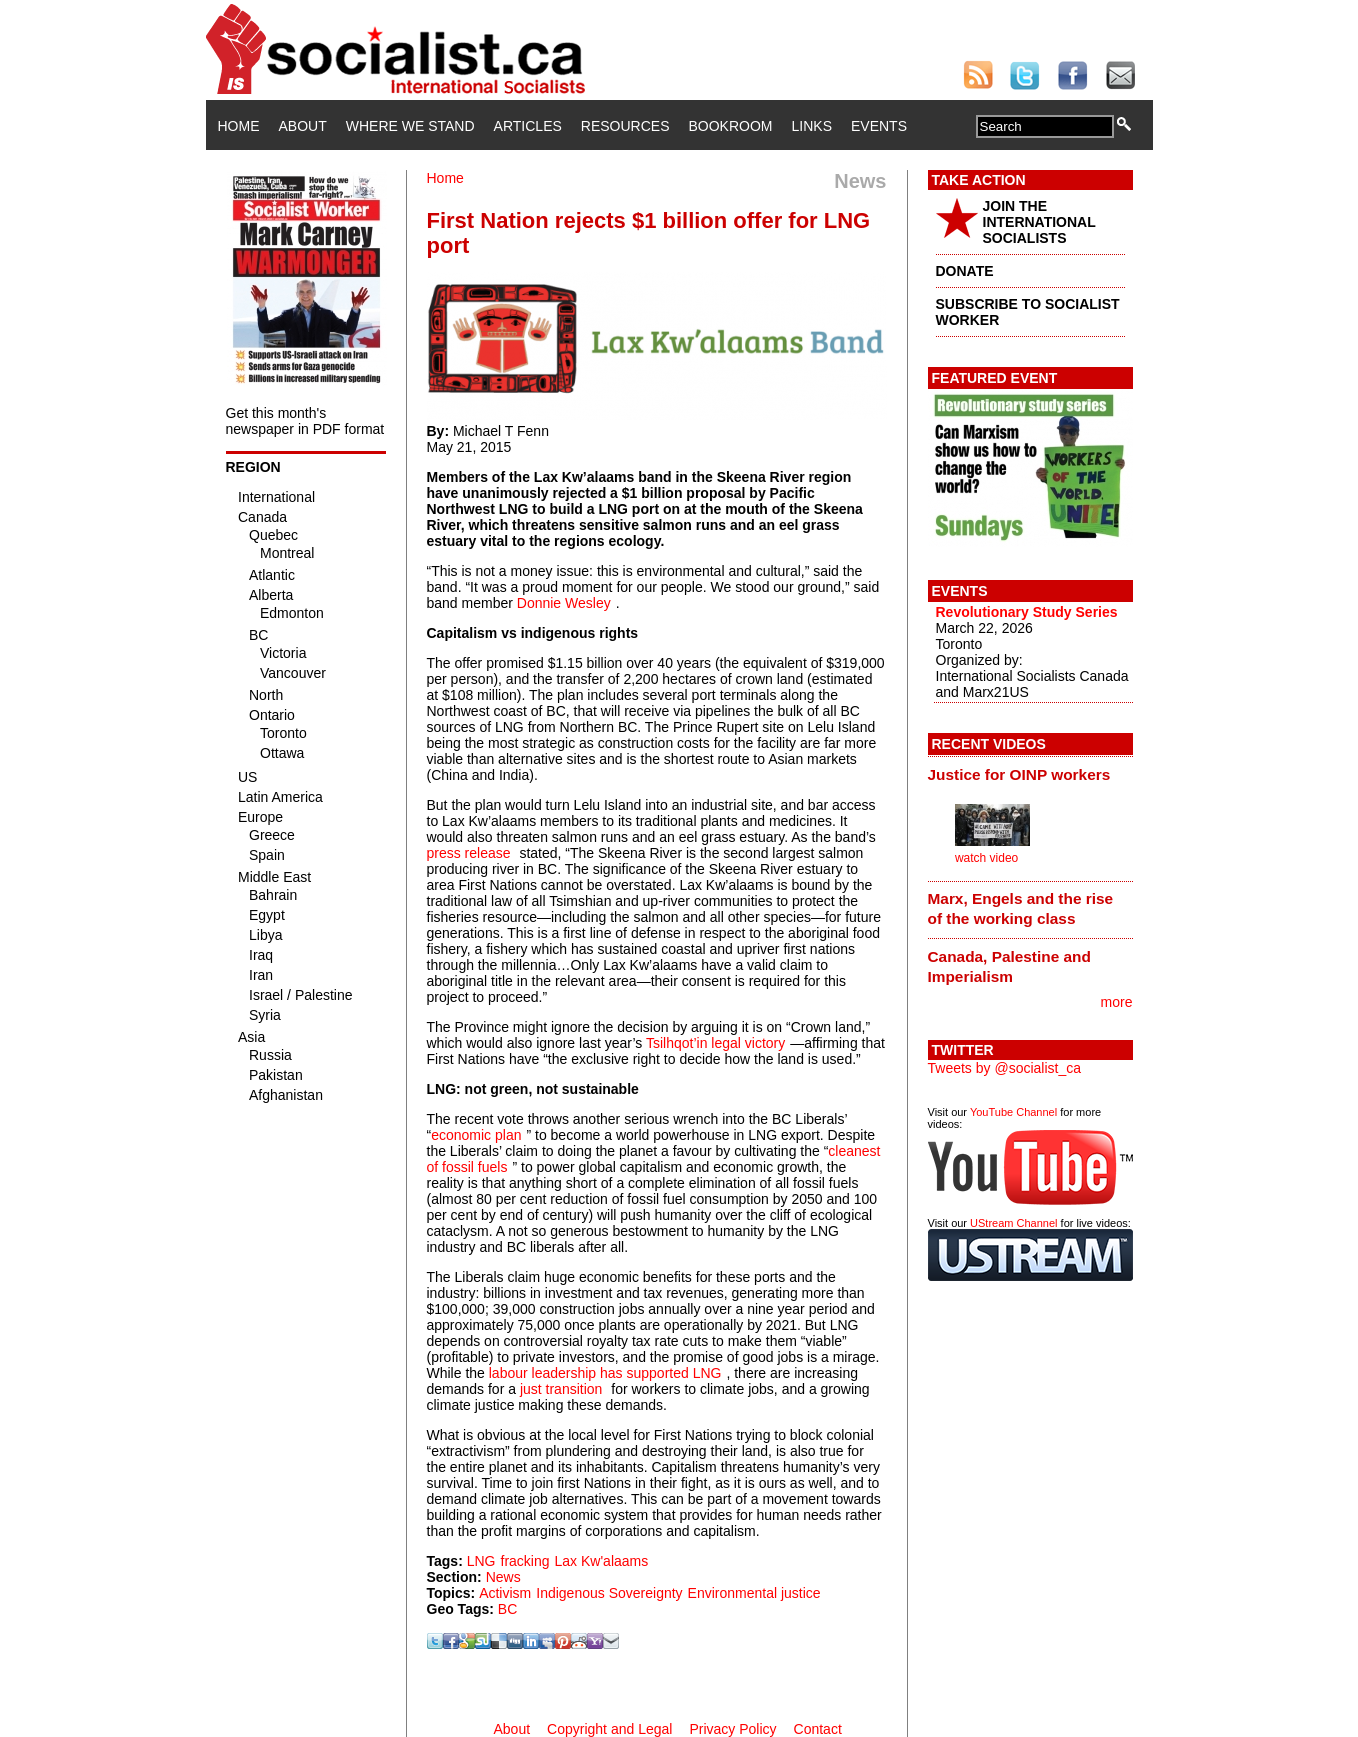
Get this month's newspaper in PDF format (305, 421)
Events (879, 126)
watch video (986, 858)
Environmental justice (754, 1593)
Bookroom (731, 126)
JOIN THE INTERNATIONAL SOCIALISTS (1039, 222)
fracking (525, 1561)
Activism (505, 1593)
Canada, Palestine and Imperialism (1009, 966)
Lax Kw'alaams (602, 1561)
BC (507, 1609)
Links (812, 126)
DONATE (965, 271)
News (503, 1577)
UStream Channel (1013, 1223)
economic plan (476, 1135)
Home (239, 126)
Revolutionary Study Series (1027, 612)
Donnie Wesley (564, 603)
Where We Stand (410, 126)
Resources (625, 126)
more (1117, 1002)
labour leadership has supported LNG (605, 1373)
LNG (481, 1561)
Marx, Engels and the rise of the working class (1021, 908)
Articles (528, 126)
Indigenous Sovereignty (609, 1593)
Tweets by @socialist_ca (1005, 1068)
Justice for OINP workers (1019, 774)
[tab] (1030, 774)
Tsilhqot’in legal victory (715, 1043)
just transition (561, 1389)
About (303, 126)
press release (469, 853)
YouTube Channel (1013, 1112)
